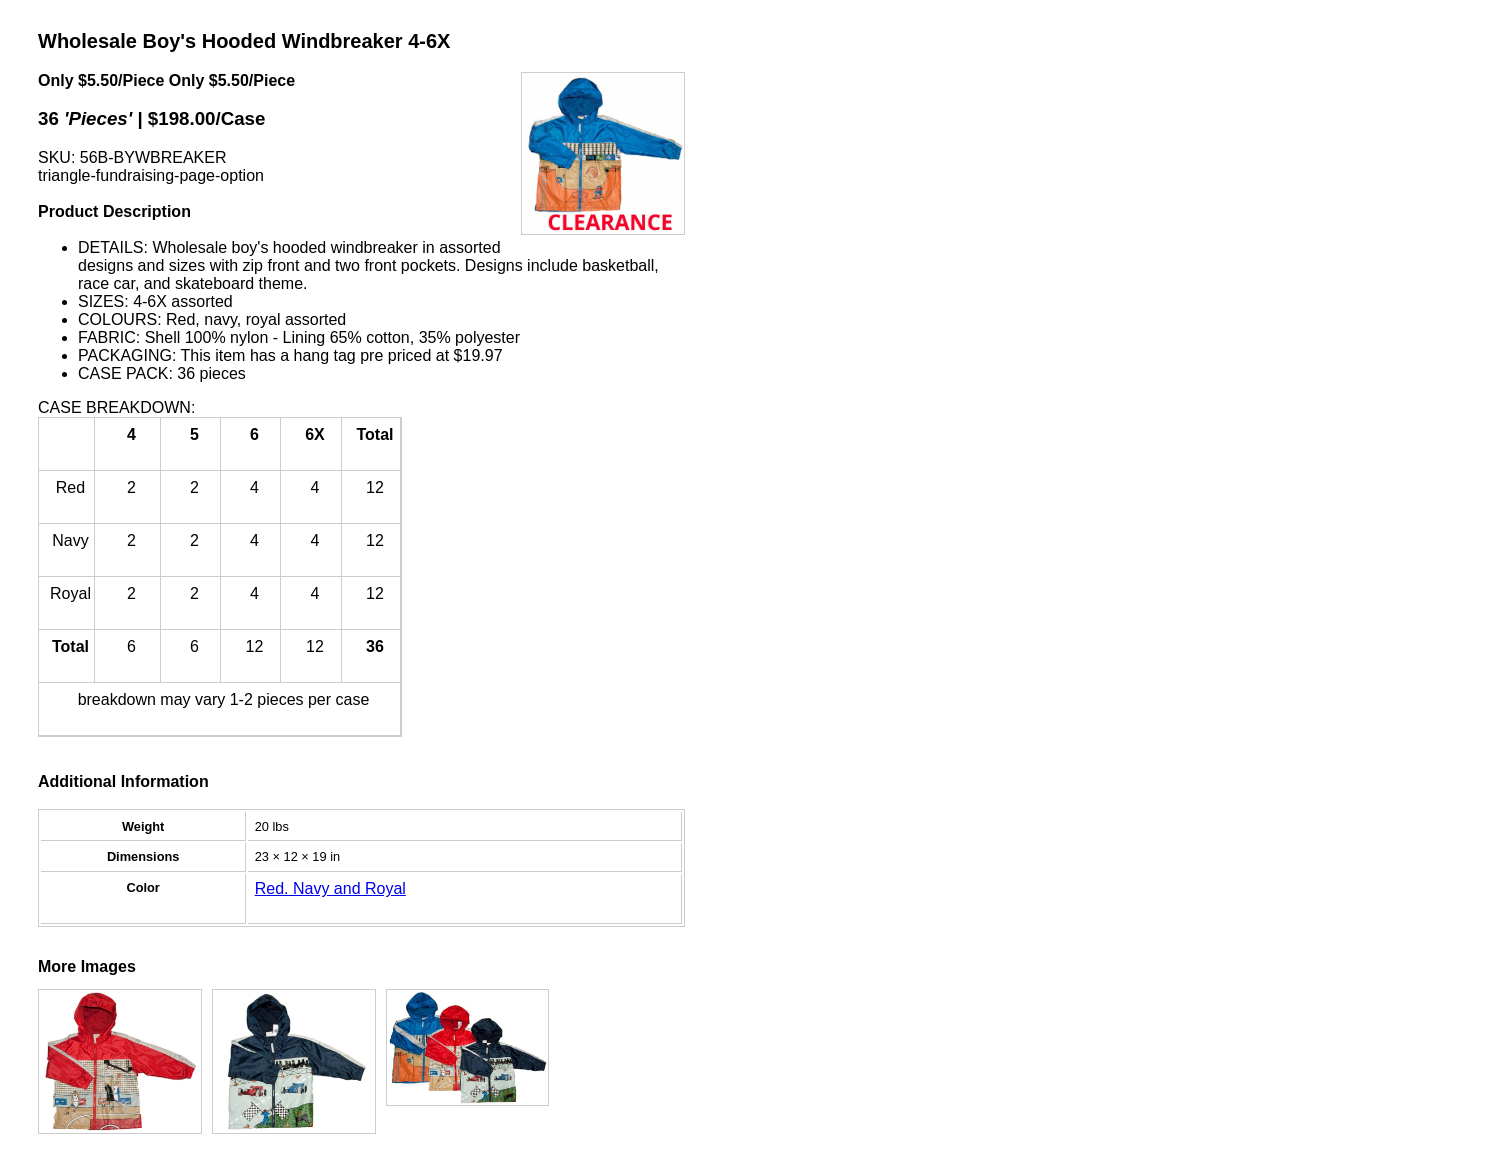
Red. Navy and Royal (330, 888)
